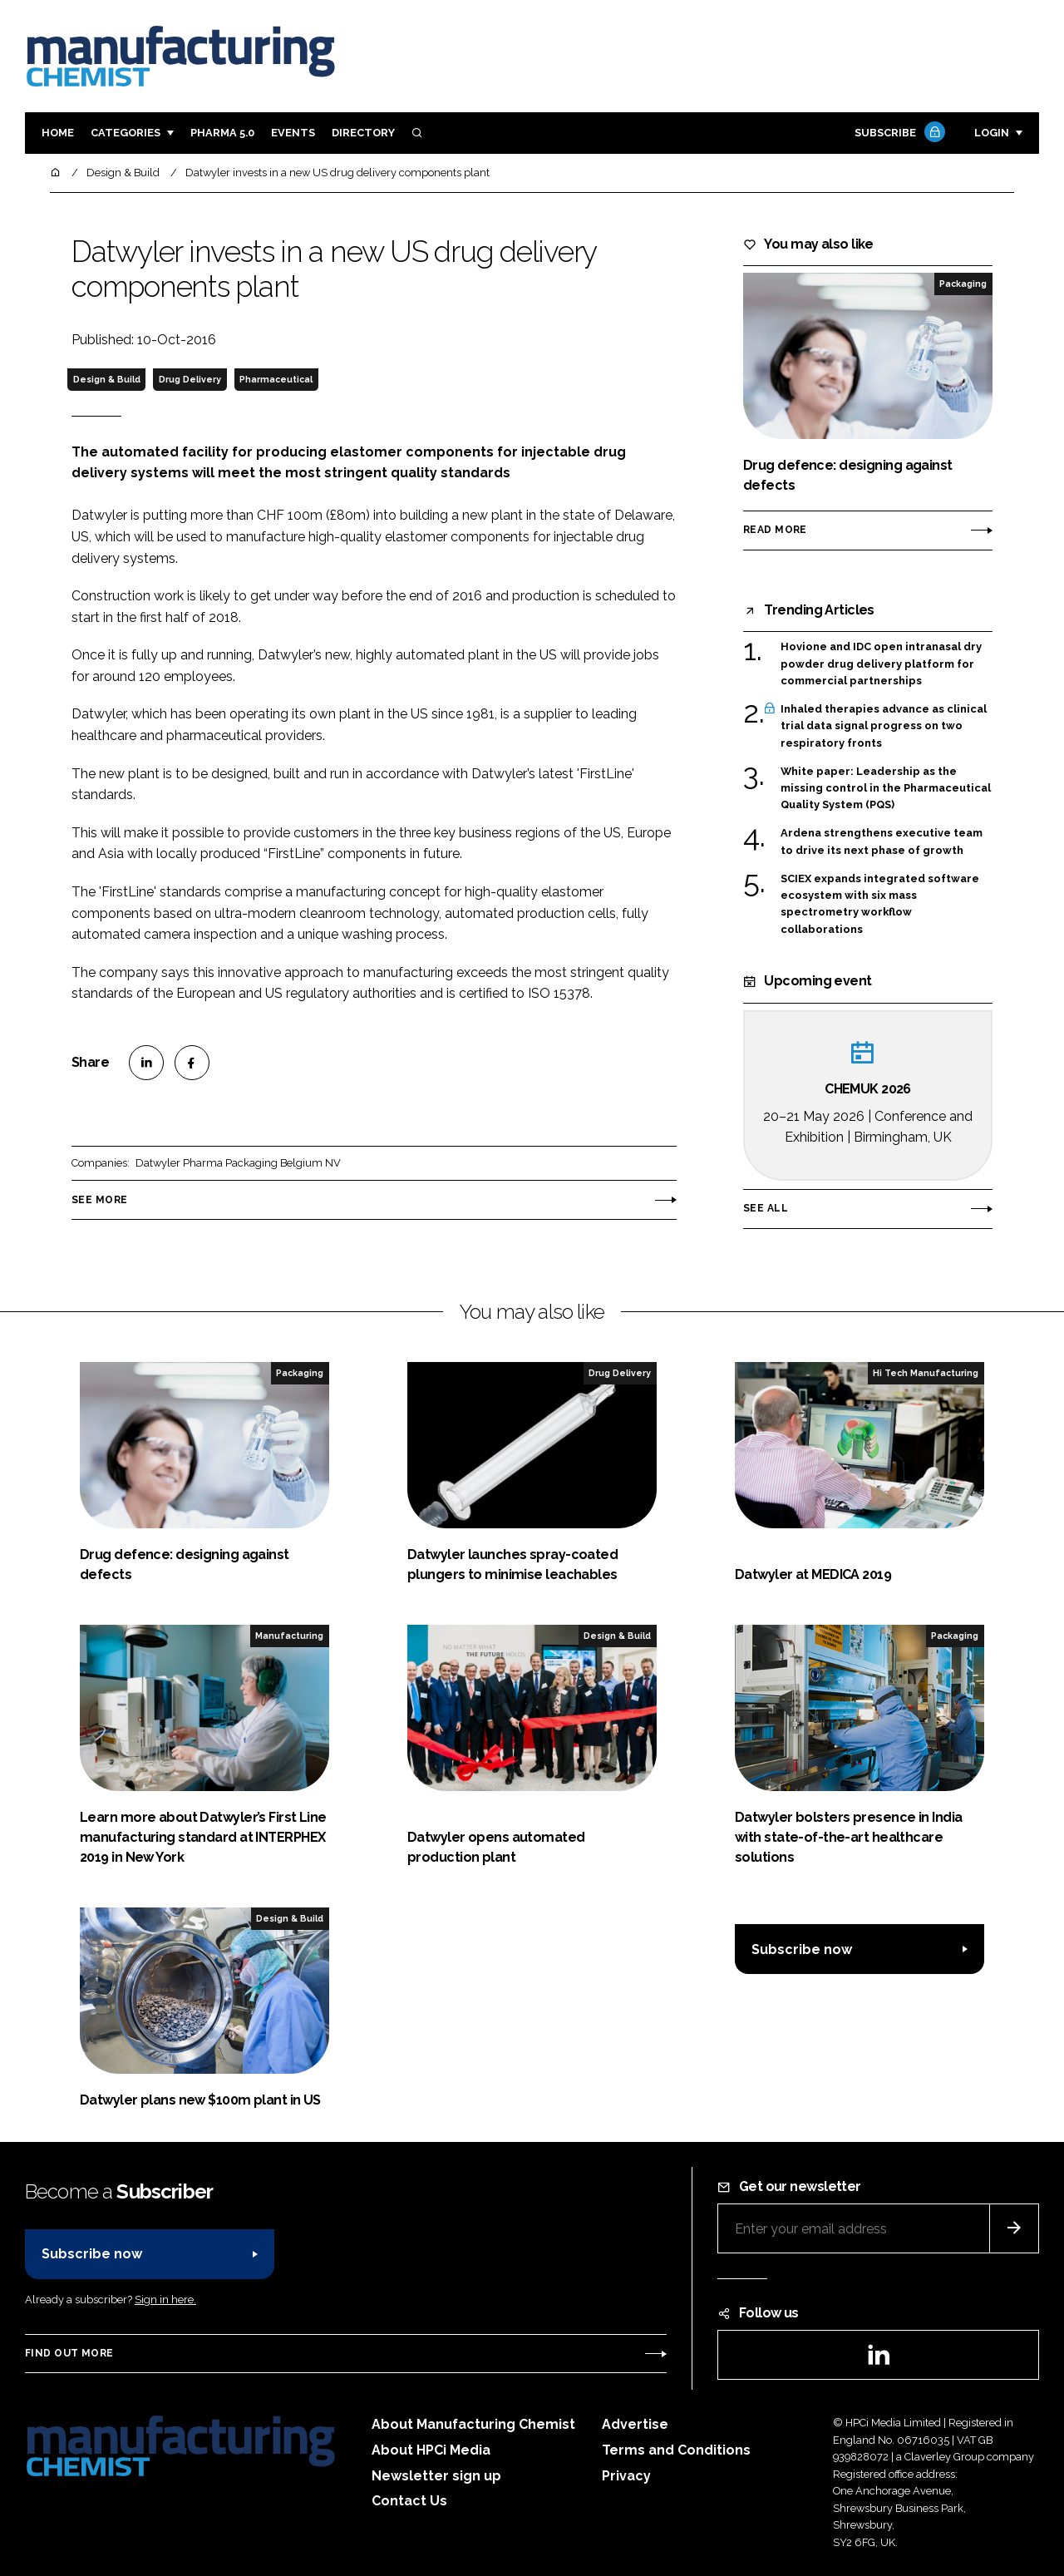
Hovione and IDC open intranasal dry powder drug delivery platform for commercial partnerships (881, 664)
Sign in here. (165, 2299)
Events (293, 132)
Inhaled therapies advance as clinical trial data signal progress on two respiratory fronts (884, 726)
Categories (125, 132)
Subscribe (898, 133)
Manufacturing (289, 1636)
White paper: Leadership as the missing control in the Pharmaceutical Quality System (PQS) (886, 787)
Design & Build (106, 379)
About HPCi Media (431, 2450)
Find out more (69, 2353)
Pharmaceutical (276, 379)
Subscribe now (801, 1949)
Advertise (635, 2424)
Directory (363, 132)
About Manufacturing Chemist (473, 2424)
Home (58, 132)
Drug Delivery (190, 379)
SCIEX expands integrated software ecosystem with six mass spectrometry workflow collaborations (880, 905)
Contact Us (409, 2501)
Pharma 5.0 (222, 132)
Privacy (626, 2476)
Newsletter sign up (436, 2476)
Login (991, 132)
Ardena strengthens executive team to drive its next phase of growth (882, 842)
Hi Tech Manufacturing (925, 1373)
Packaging (963, 284)
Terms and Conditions (676, 2450)
